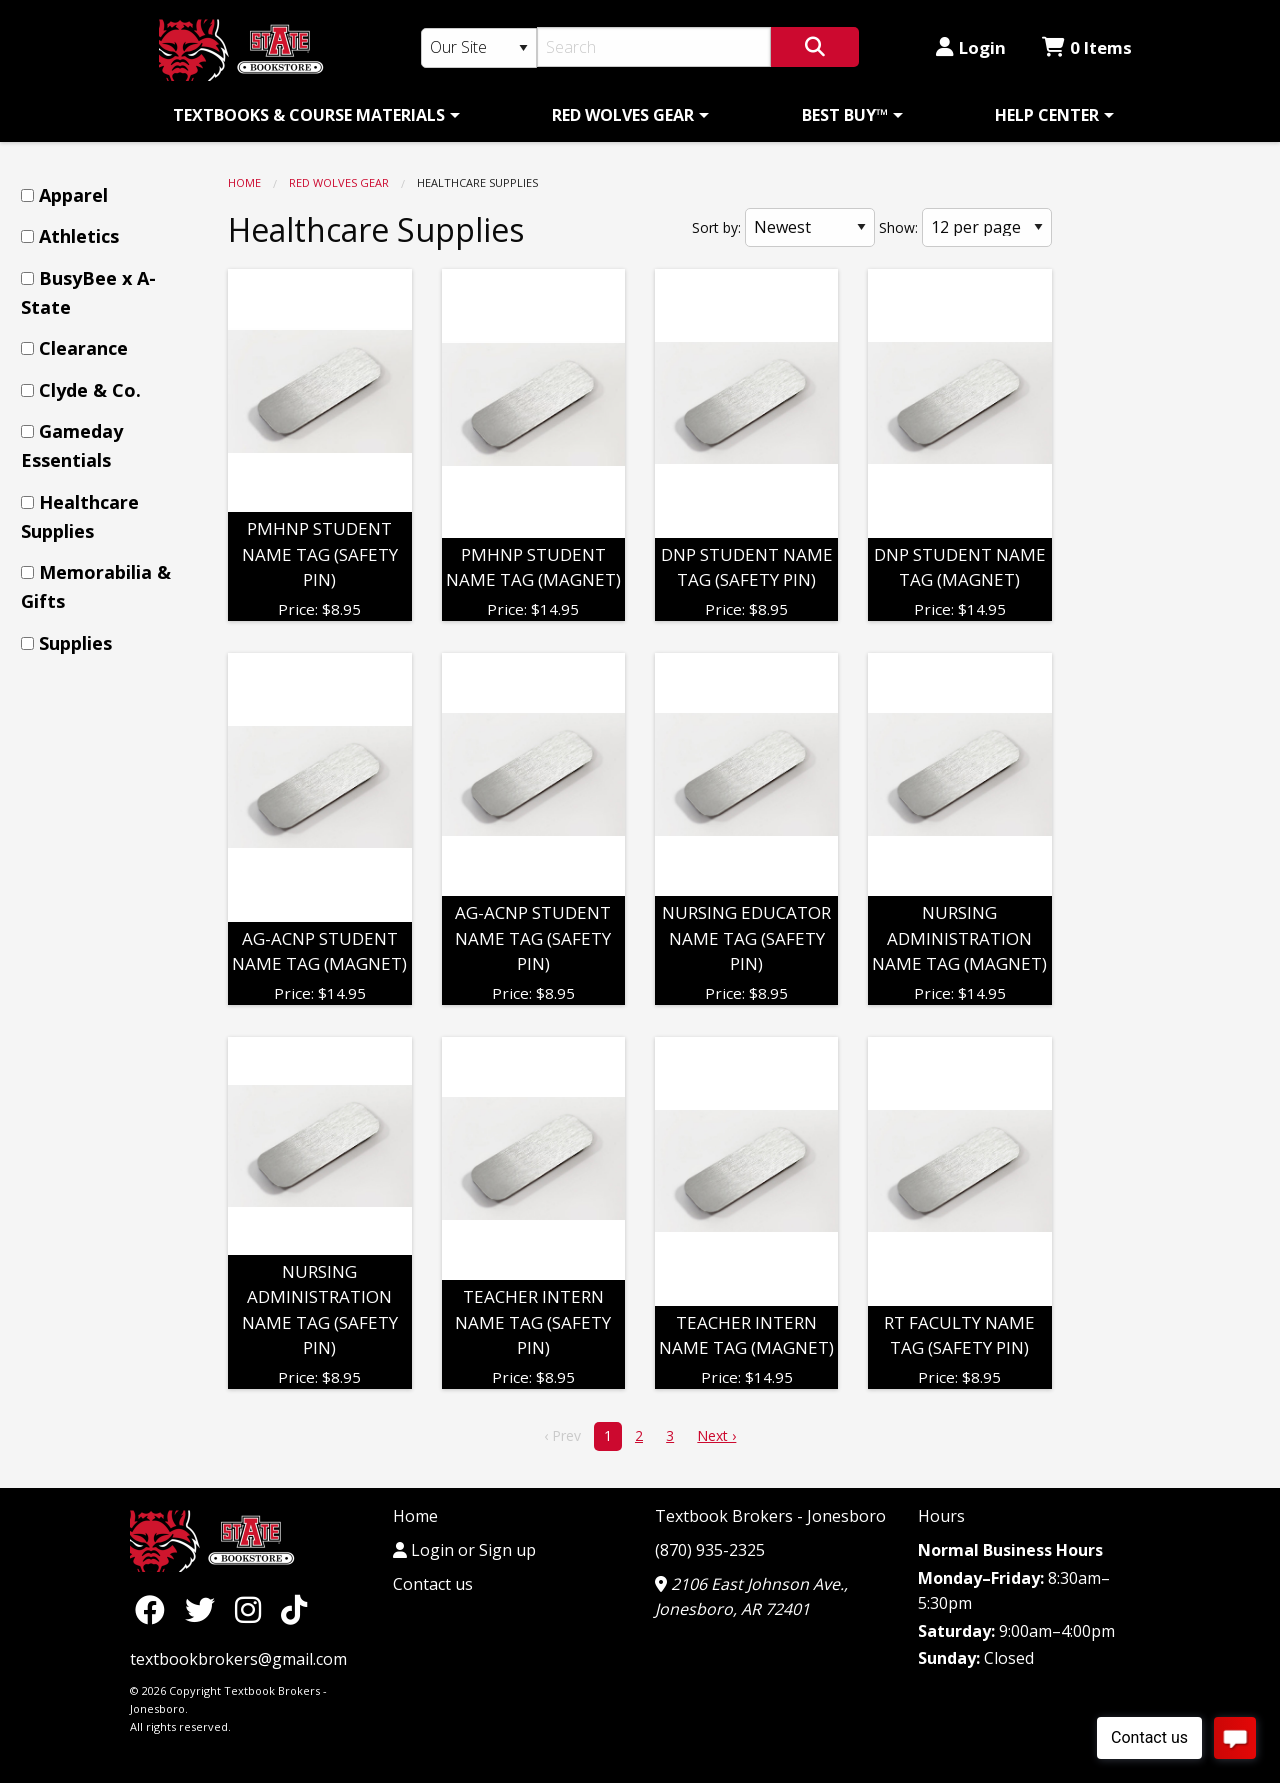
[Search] (654, 47)
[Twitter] (205, 1608)
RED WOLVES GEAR (623, 115)
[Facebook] (155, 1608)
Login (971, 47)
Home (244, 182)
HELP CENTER (1047, 115)
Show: (898, 227)
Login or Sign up (464, 1550)
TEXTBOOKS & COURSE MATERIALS (309, 115)
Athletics (79, 236)
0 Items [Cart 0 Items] (1087, 47)
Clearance (83, 348)
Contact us (433, 1584)
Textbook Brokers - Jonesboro (770, 1516)
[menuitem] (313, 115)
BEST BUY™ (845, 115)
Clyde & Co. (90, 390)
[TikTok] (294, 1608)
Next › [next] (716, 1435)
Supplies (75, 643)
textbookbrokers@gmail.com (238, 1659)
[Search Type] (479, 48)
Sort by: (716, 227)
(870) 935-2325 (710, 1550)
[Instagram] (253, 1608)
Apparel (73, 195)
